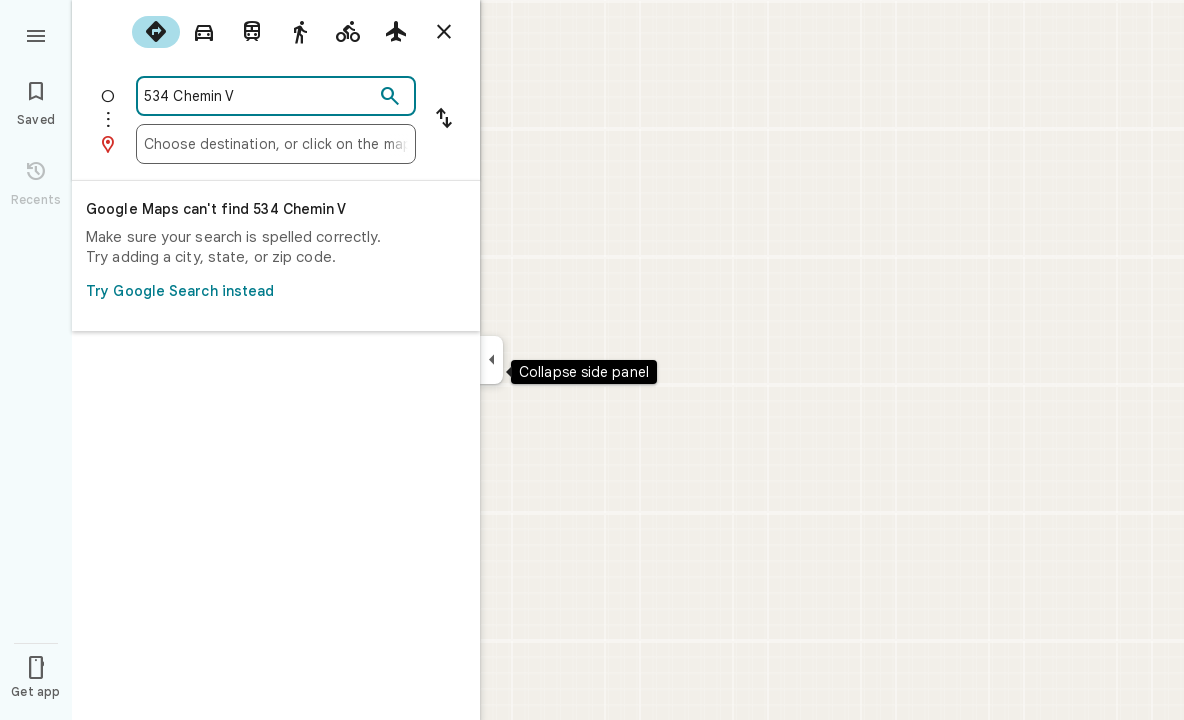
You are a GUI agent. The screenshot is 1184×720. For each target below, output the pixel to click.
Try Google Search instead (270, 291)
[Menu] (36, 34)
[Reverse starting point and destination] (444, 120)
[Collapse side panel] (491, 360)
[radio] (156, 32)
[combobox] (259, 96)
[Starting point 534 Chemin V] (259, 96)
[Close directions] (444, 32)
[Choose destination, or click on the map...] (276, 144)
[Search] (390, 97)
